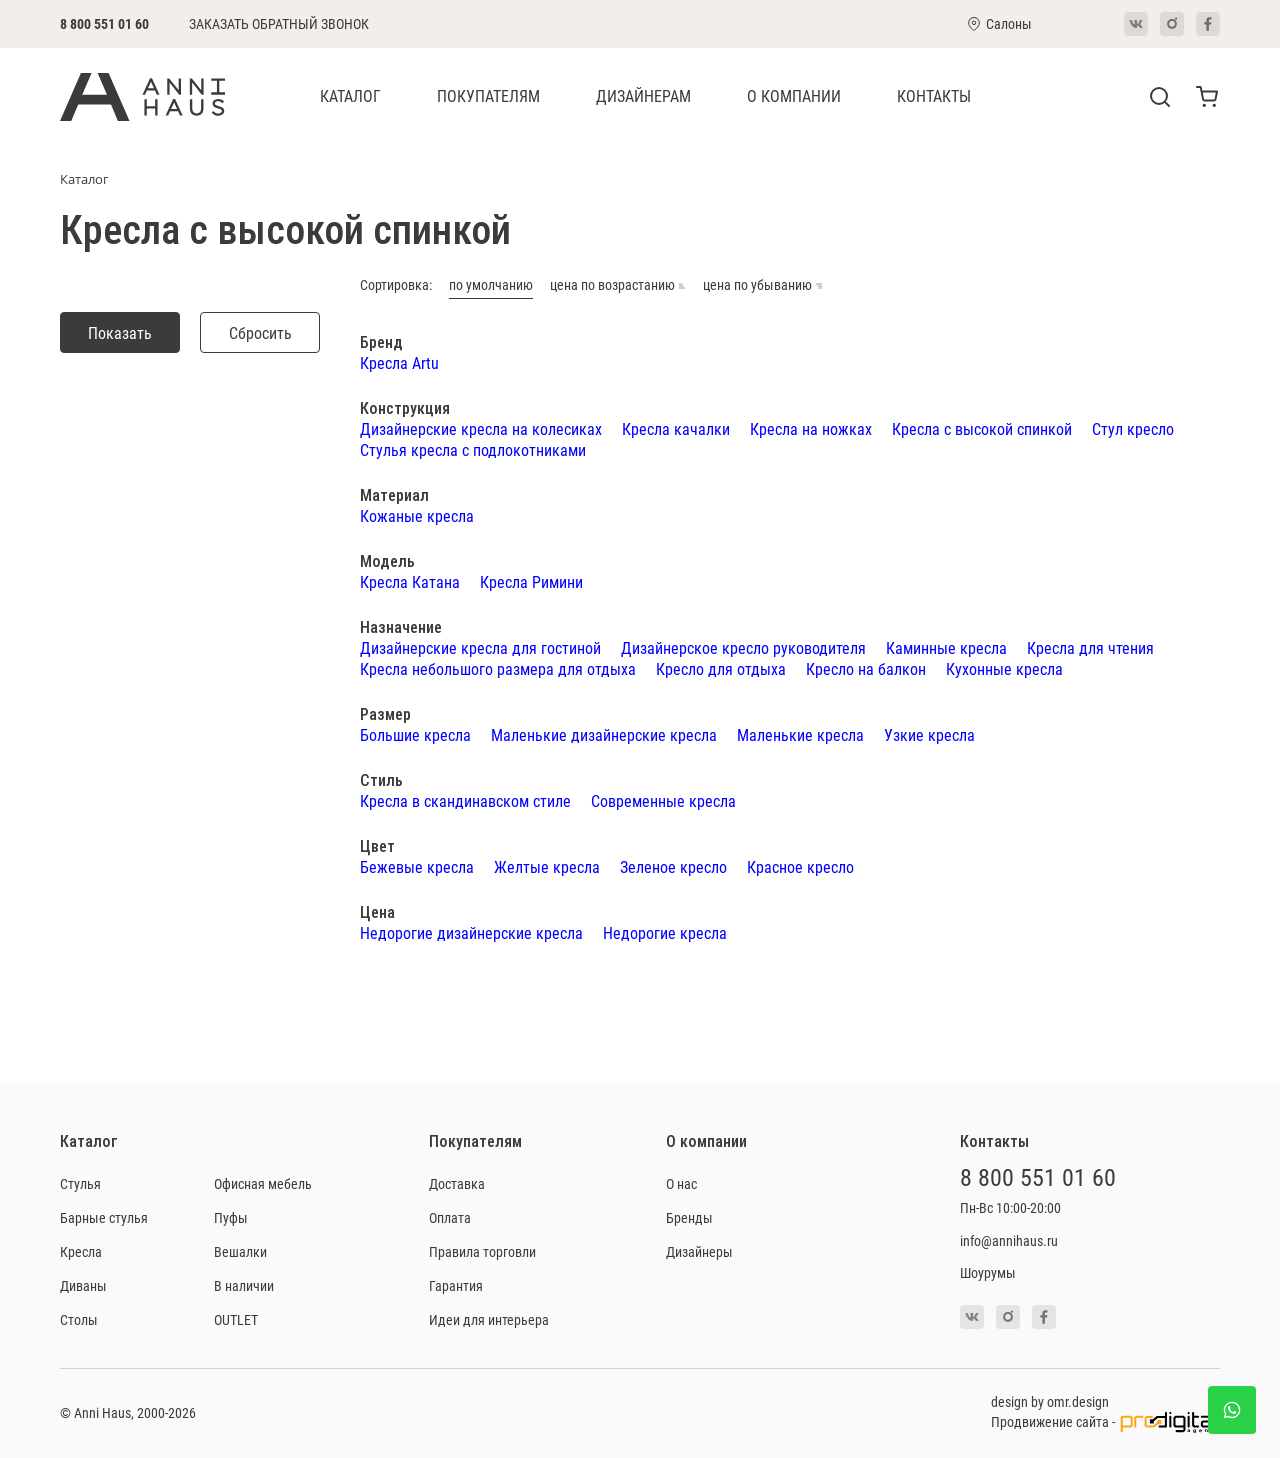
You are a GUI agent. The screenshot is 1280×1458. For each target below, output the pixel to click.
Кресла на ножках (811, 428)
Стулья (80, 1183)
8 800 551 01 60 (104, 23)
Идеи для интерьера (489, 1319)
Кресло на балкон (866, 668)
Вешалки (240, 1251)
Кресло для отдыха (721, 668)
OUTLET (236, 1319)
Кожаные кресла (417, 515)
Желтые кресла (547, 866)
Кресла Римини (531, 581)
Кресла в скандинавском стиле (465, 800)
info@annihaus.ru (1009, 1240)
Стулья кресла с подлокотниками (473, 449)
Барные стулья (104, 1217)
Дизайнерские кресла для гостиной (480, 647)
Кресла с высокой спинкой (982, 428)
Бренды (689, 1217)
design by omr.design (1050, 1401)
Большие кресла (415, 734)
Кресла (81, 1251)
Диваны (83, 1285)
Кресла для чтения (1090, 647)
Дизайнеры (699, 1251)
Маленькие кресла (800, 734)
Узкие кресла (929, 734)
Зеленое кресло (673, 866)
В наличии (244, 1285)
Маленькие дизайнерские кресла (604, 734)
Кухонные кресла (1004, 668)
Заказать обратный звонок (279, 24)
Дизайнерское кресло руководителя (743, 647)
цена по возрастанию (618, 285)
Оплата (450, 1217)
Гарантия (456, 1285)
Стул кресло (1133, 428)
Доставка (457, 1183)
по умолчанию (491, 285)
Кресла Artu (399, 362)
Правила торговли (482, 1251)
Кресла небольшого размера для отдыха (498, 668)
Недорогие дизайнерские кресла (471, 932)
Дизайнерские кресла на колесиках (481, 428)
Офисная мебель (263, 1183)
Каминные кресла (946, 647)
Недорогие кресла (665, 932)
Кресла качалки (676, 428)
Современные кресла (663, 800)
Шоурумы (988, 1272)
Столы (79, 1319)
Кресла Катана (410, 581)
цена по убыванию (763, 285)
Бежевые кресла (417, 866)
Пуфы (231, 1217)
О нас (681, 1183)
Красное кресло (800, 866)
